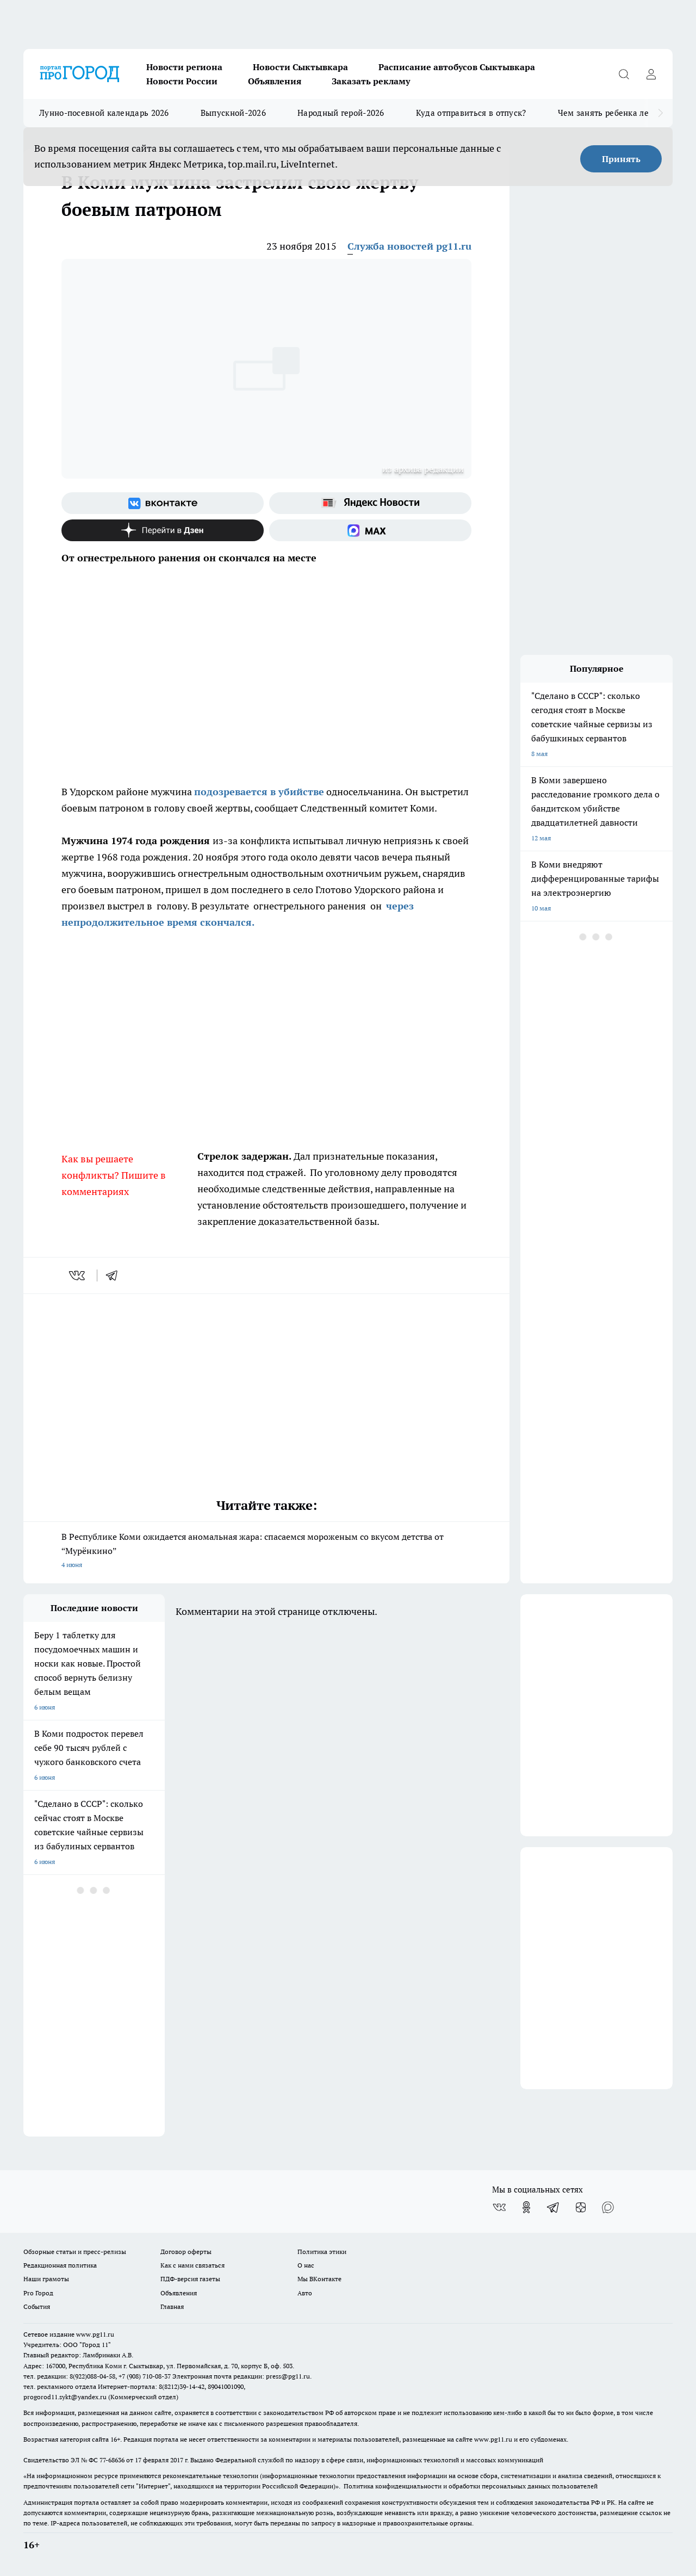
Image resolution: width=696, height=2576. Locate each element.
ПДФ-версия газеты (190, 2279)
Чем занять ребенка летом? (613, 113)
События (36, 2306)
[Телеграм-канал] (553, 2207)
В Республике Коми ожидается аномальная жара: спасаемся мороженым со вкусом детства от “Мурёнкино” (266, 1551)
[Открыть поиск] (624, 74)
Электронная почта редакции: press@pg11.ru (241, 2376)
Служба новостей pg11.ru (409, 246)
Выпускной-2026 (233, 113)
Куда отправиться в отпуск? (471, 113)
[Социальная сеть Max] (370, 530)
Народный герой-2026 (340, 113)
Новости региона (184, 66)
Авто (304, 2293)
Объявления (274, 81)
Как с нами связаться (192, 2265)
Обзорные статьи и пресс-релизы (74, 2251)
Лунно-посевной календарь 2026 (104, 113)
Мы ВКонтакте (319, 2279)
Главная (172, 2306)
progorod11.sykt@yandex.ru (65, 2397)
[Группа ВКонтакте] (162, 503)
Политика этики (321, 2251)
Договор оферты (186, 2251)
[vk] (78, 1275)
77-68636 (112, 2460)
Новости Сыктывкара (300, 66)
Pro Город (38, 2293)
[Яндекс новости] (370, 503)
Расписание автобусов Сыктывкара (456, 66)
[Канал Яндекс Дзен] (162, 530)
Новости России (181, 81)
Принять (621, 158)
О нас (305, 2265)
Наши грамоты (46, 2279)
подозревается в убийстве (259, 791)
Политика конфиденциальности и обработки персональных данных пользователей (471, 2486)
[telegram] (115, 1275)
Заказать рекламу (371, 81)
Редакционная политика (60, 2265)
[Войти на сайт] (651, 74)
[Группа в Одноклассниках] (526, 2207)
